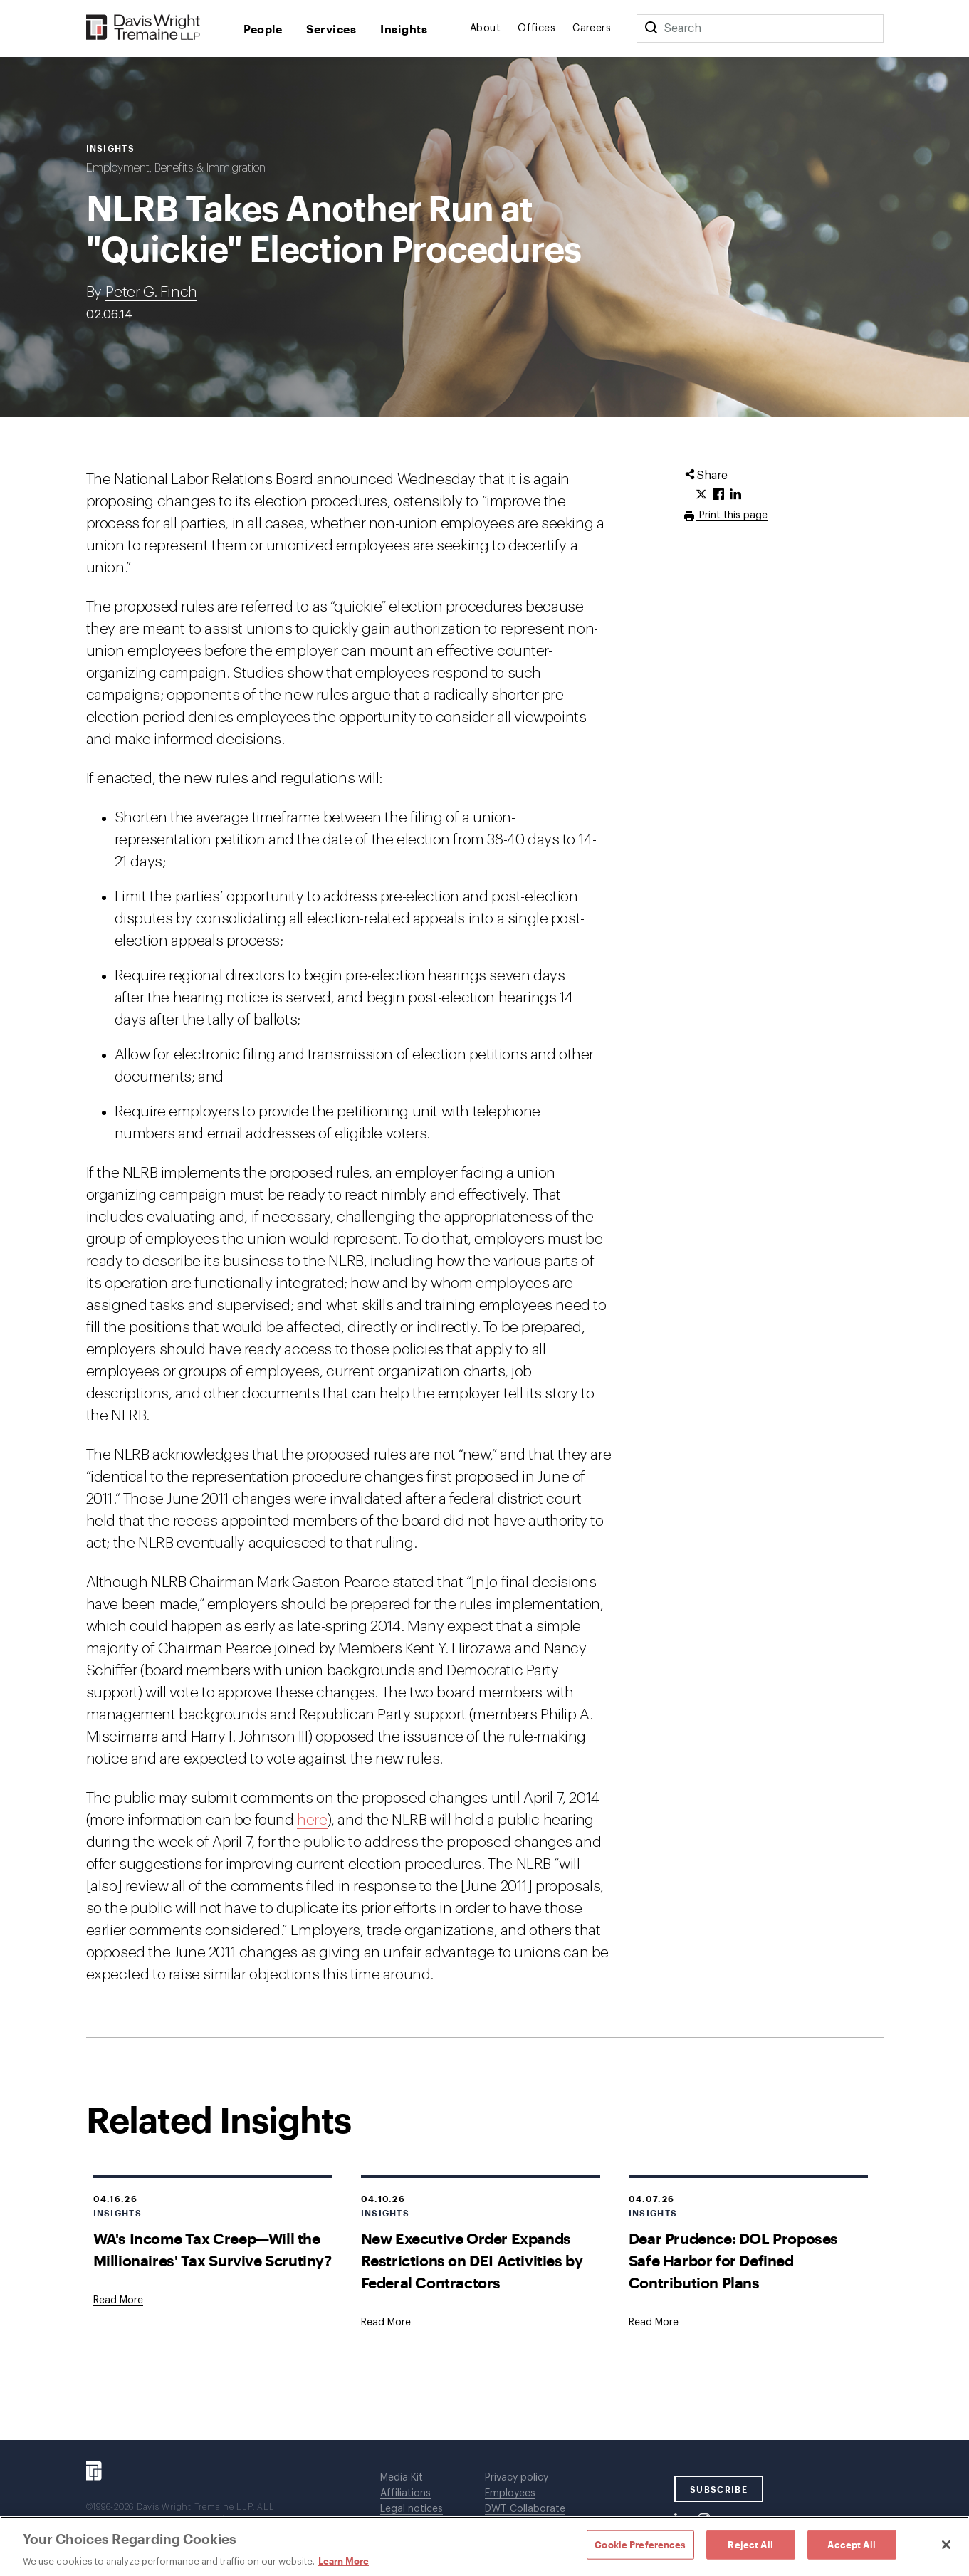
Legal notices (411, 2509)
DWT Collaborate (525, 2509)
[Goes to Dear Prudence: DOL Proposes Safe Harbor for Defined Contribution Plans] (654, 2322)
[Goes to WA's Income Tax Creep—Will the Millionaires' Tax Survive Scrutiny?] (118, 2300)
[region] (484, 2546)
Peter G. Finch (151, 292)
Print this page (732, 515)
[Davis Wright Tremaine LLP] (143, 28)
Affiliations (405, 2493)
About (485, 28)
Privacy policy (516, 2478)
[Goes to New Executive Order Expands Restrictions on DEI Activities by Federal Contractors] (386, 2322)
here (312, 1820)
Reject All (750, 2544)
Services (331, 29)
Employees (510, 2493)
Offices (536, 28)
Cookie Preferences (640, 2544)
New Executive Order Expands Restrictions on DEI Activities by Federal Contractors (472, 2260)
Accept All (851, 2544)
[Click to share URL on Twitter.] (701, 494)
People (263, 29)
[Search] (650, 28)
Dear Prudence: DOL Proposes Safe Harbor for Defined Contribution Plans (733, 2260)
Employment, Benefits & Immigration (176, 168)
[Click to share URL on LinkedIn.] (735, 494)
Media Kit (401, 2478)
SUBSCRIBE (719, 2489)
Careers (591, 28)
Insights (403, 29)
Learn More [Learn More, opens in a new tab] (343, 2561)
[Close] (946, 2544)
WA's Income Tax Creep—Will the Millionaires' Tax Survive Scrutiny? (212, 2249)
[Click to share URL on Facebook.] (718, 494)
